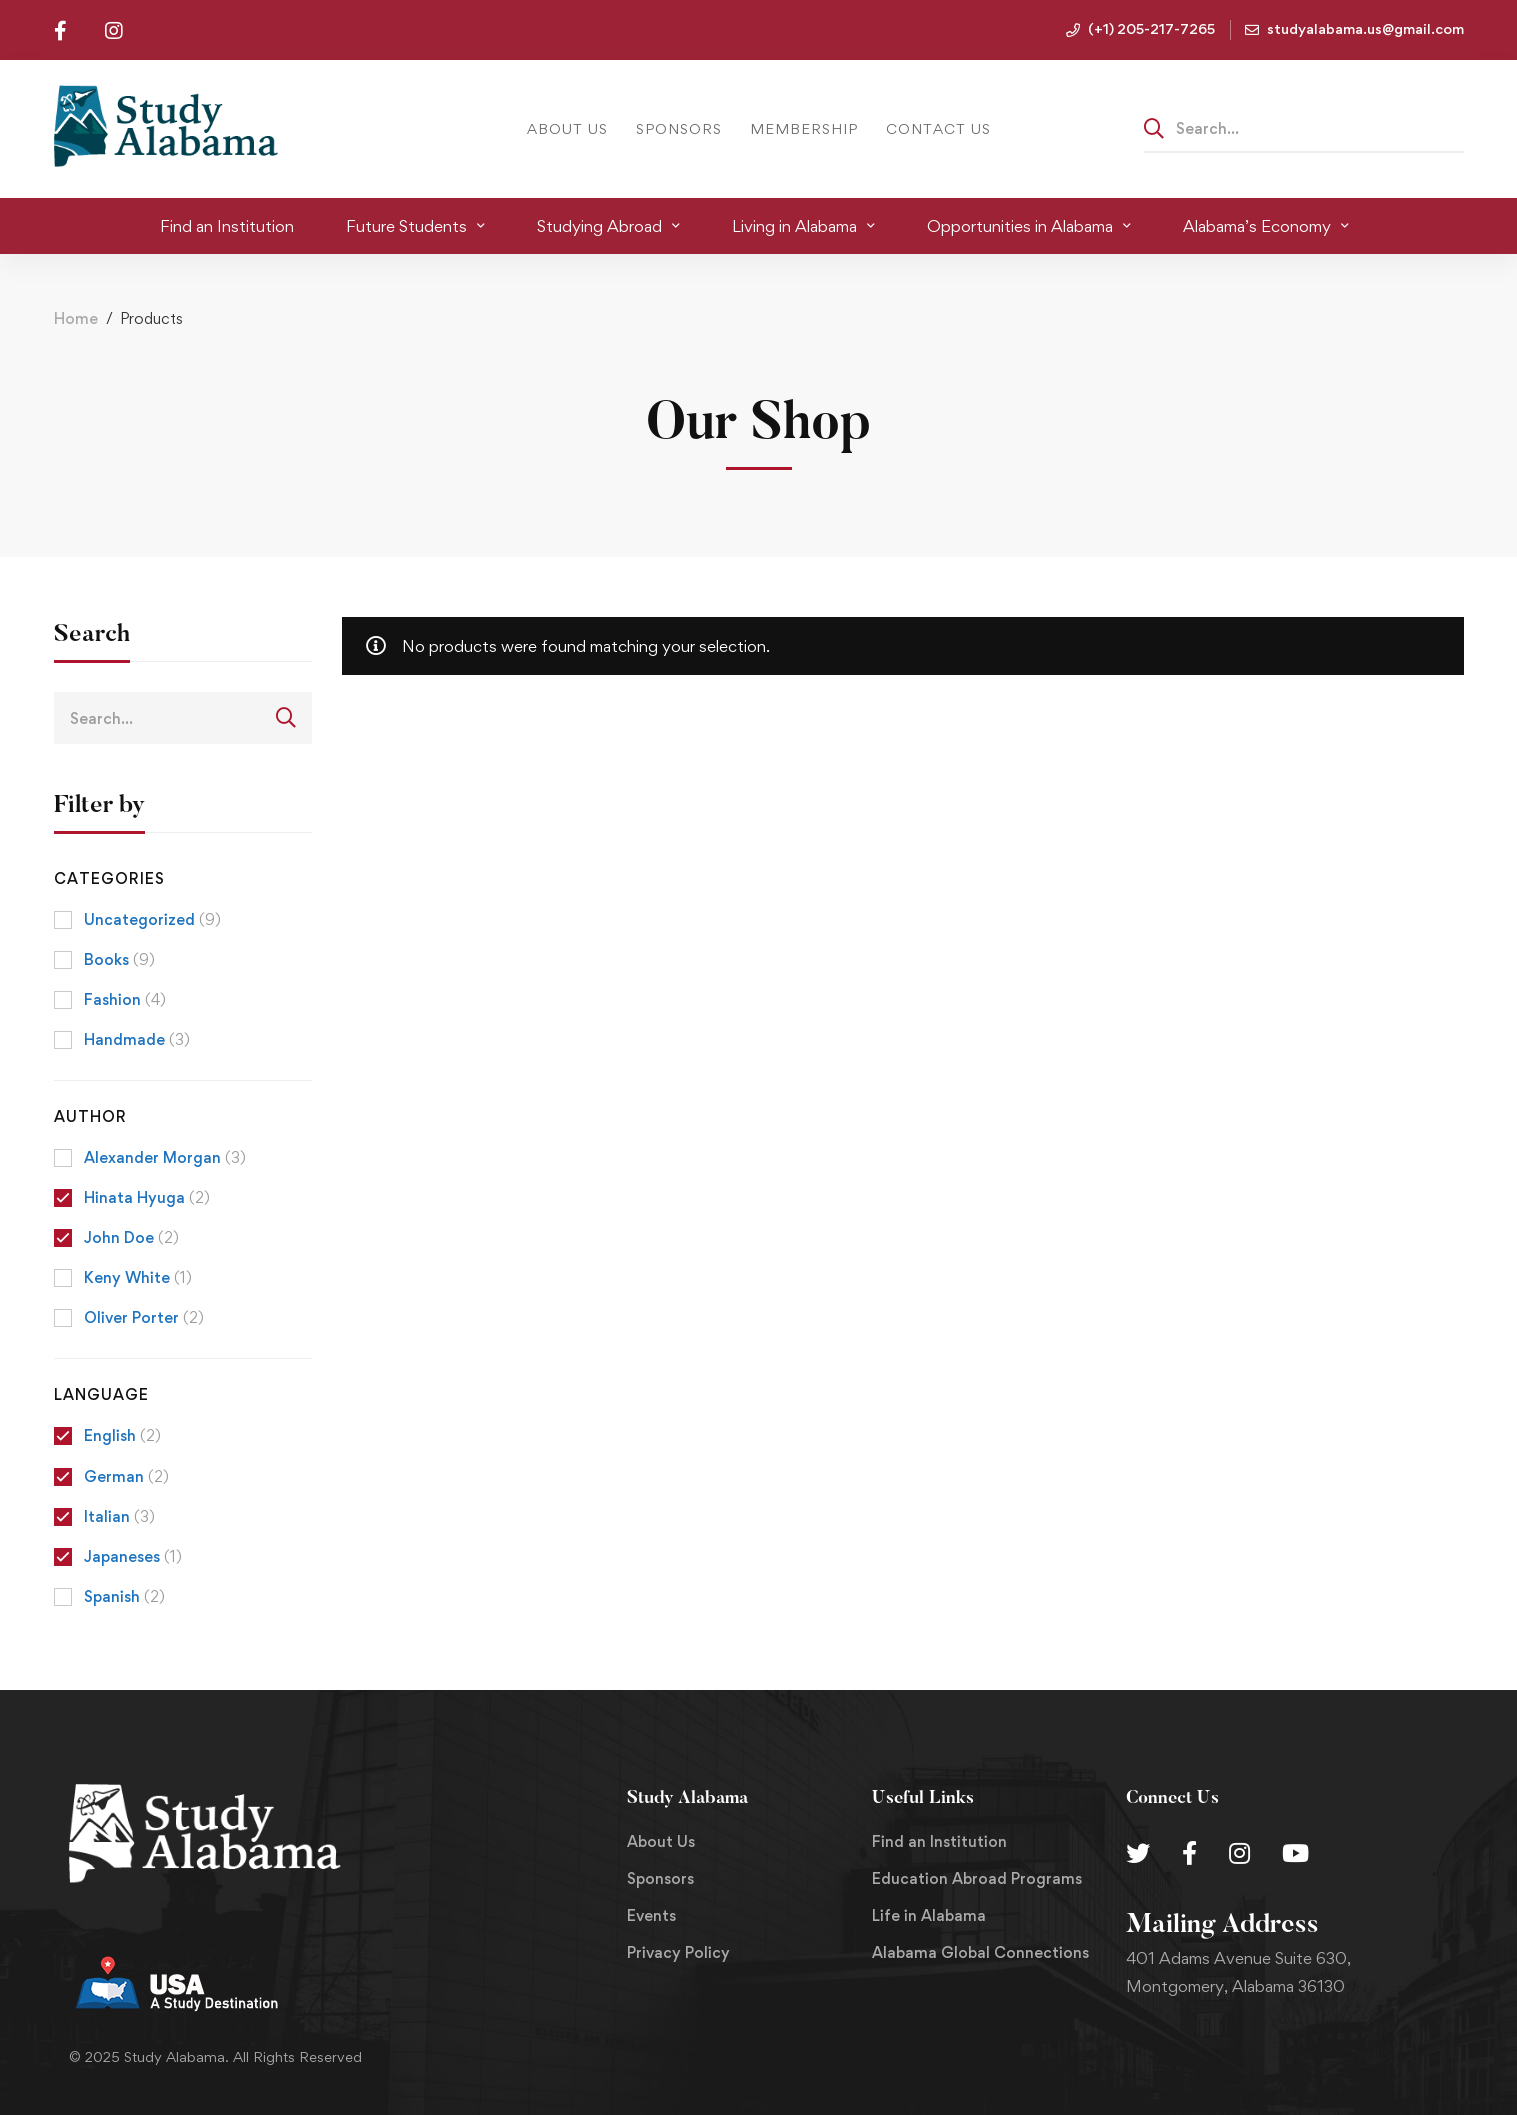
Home (76, 318)
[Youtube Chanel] (1295, 1853)
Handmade (137, 1039)
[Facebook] (1189, 1853)
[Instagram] (1239, 1853)
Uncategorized (152, 919)
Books (119, 959)
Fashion (125, 999)
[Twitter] (1138, 1853)
